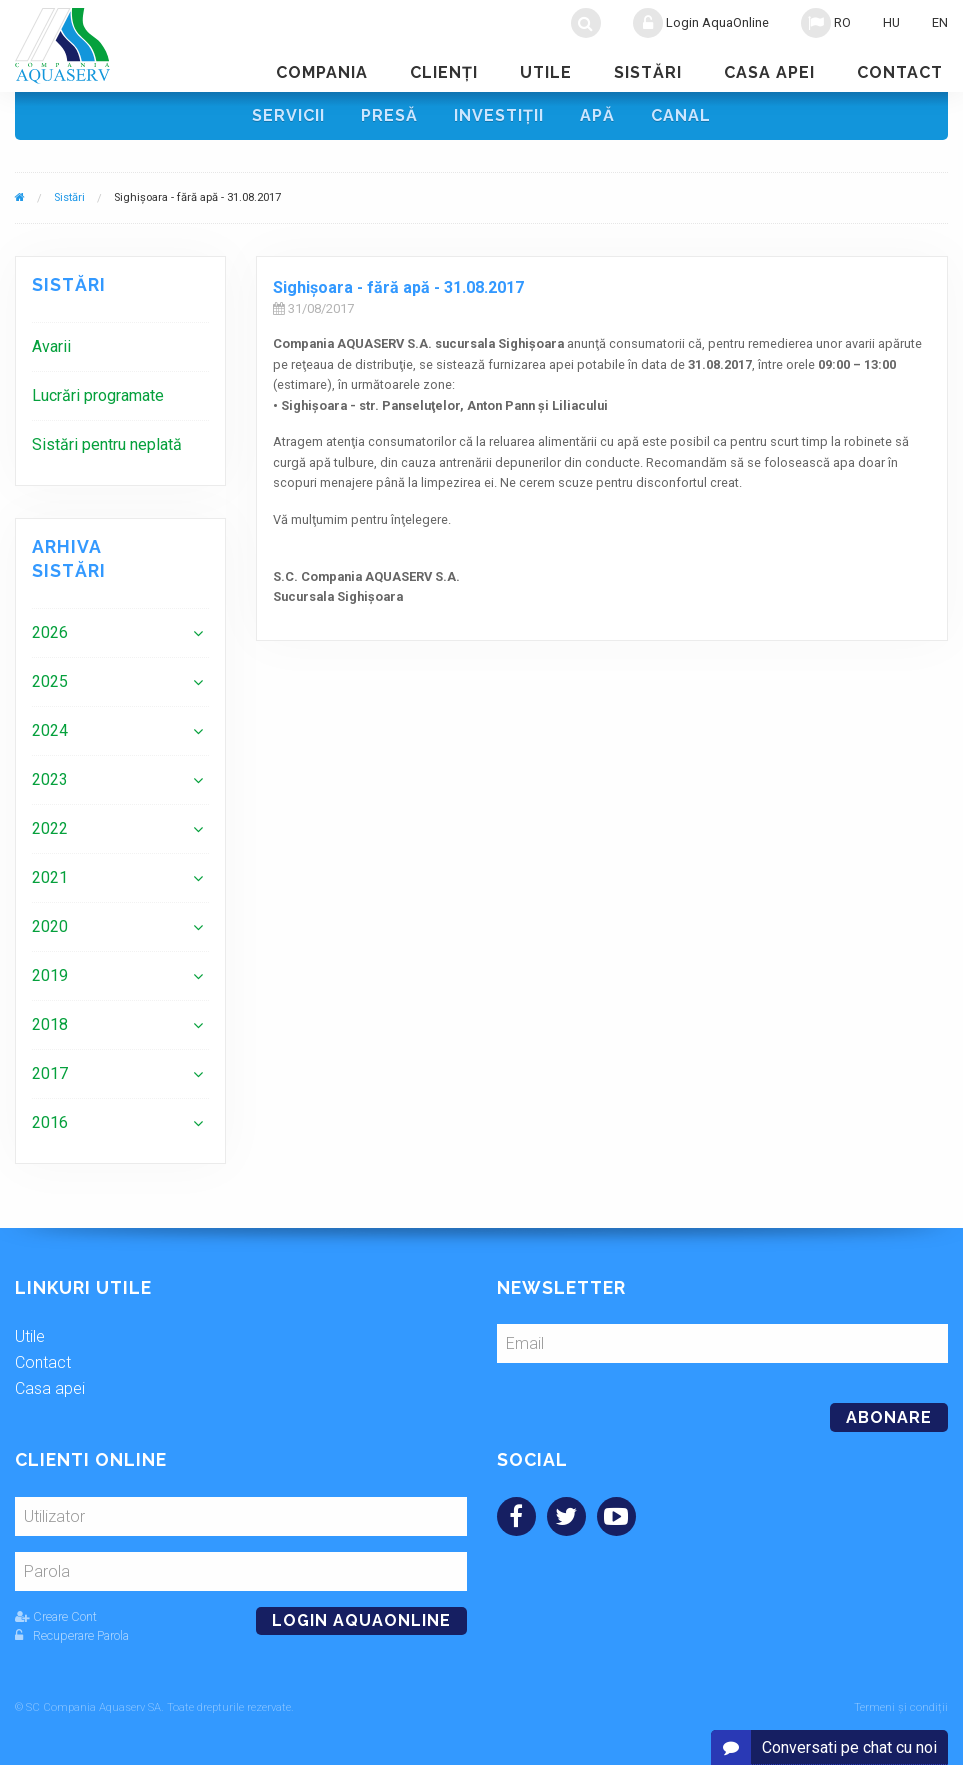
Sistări (648, 72)
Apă (597, 115)
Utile (546, 72)
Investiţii (499, 115)
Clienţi (444, 72)
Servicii (288, 115)
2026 (50, 632)
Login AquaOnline (701, 23)
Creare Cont (56, 1616)
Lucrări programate (98, 395)
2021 (50, 877)
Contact (900, 72)
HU (891, 22)
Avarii (51, 346)
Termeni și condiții (901, 1707)
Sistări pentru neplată (107, 444)
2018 (50, 1024)
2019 (50, 975)
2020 (50, 926)
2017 (50, 1073)
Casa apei (769, 72)
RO (826, 23)
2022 (50, 828)
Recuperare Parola (72, 1635)
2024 (50, 730)
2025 (50, 681)
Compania (322, 72)
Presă (389, 115)
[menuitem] (120, 346)
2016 (50, 1122)
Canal (681, 115)
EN (940, 22)
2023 (50, 779)
